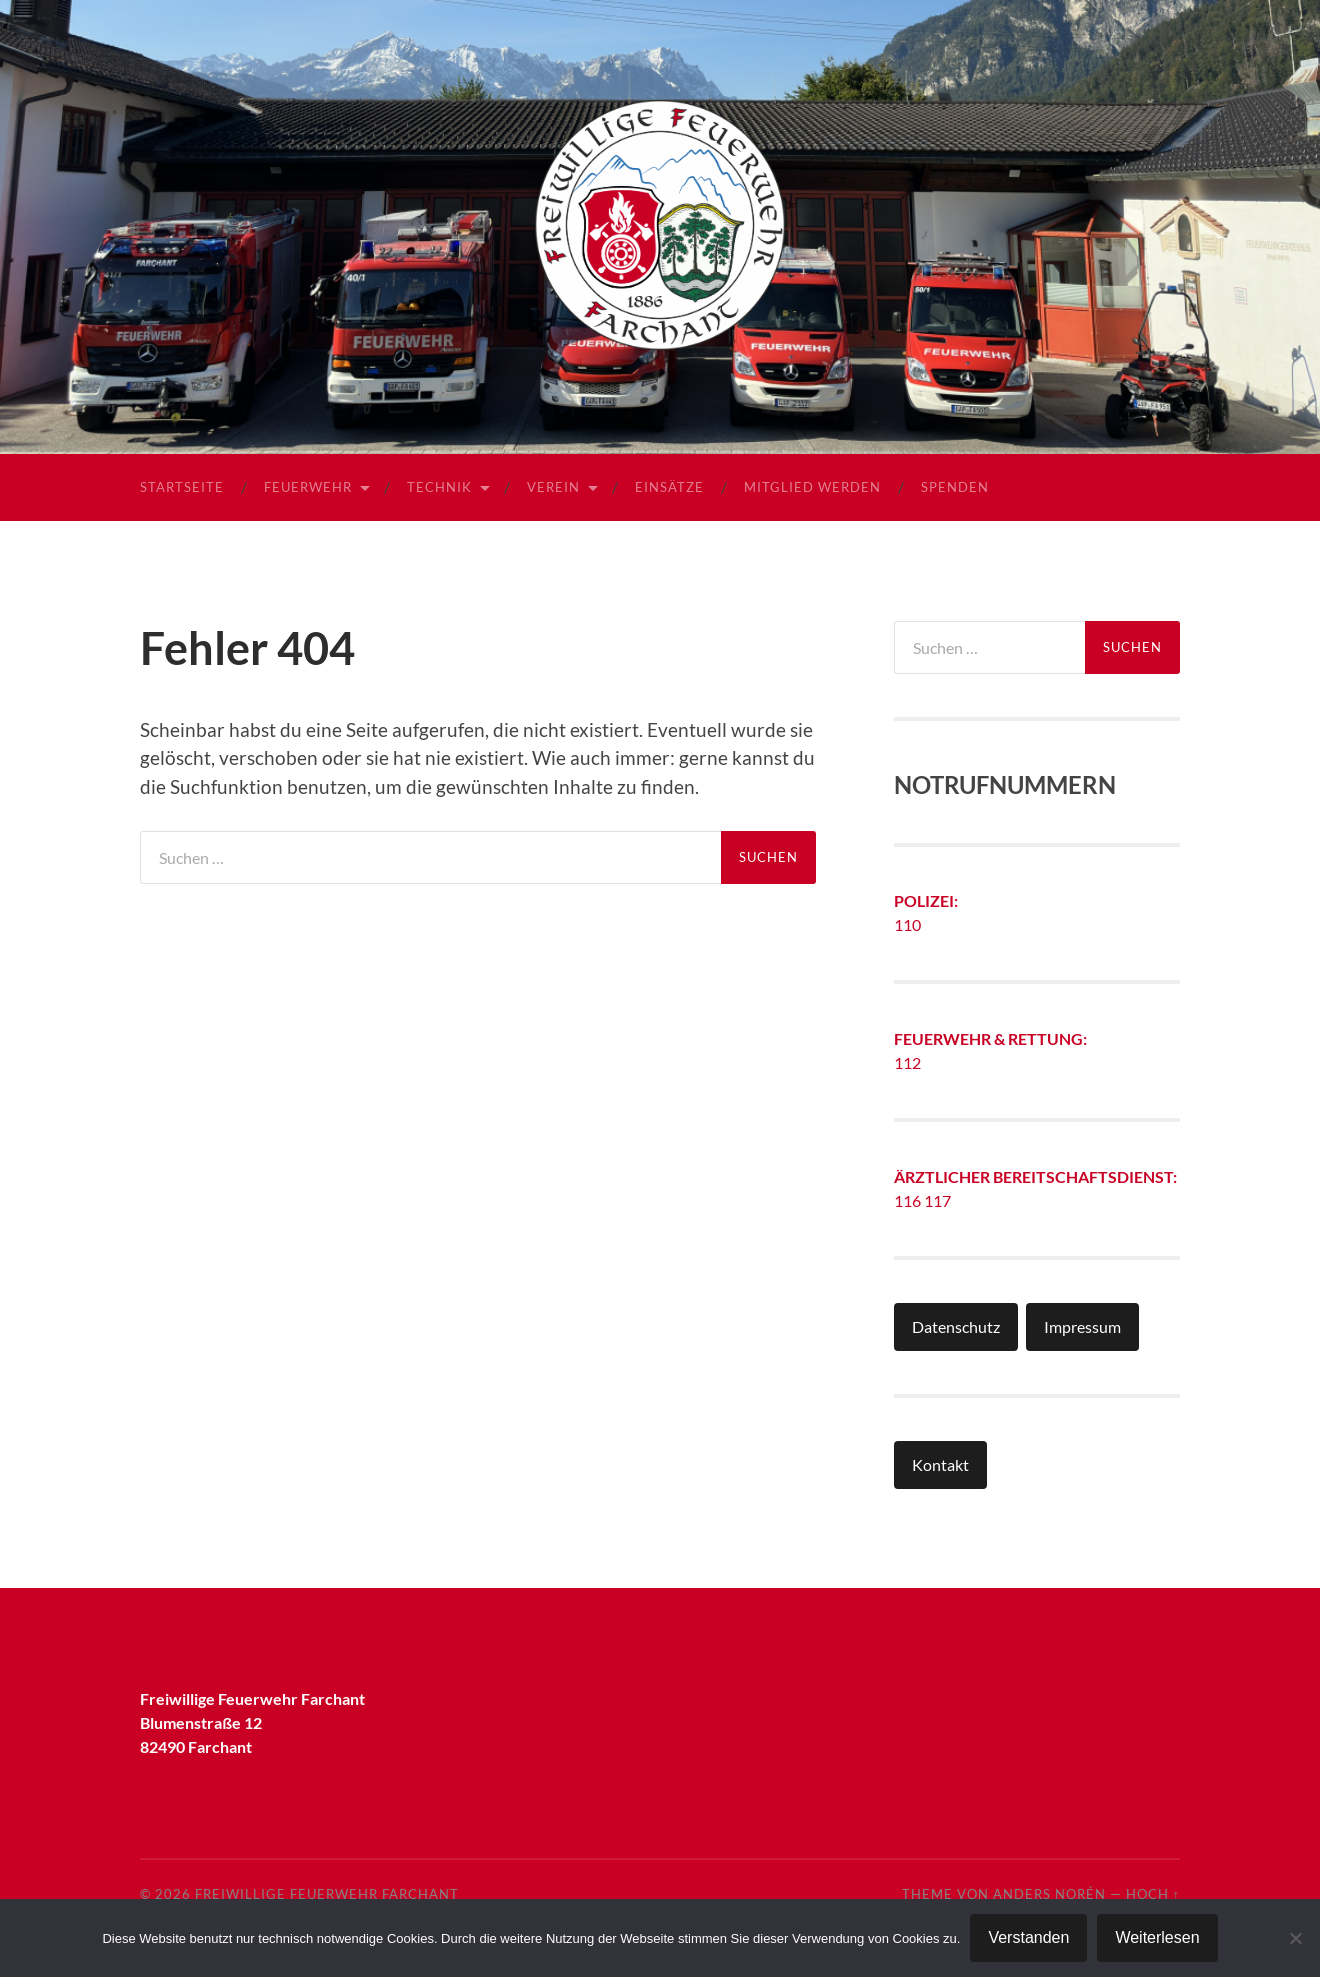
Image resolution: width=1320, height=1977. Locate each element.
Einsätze (669, 487)
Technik (439, 487)
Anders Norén (1049, 1894)
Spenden (955, 487)
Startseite (182, 487)
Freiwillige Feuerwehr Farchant (327, 1894)
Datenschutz (956, 1326)
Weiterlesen (1157, 1937)
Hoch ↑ (1153, 1894)
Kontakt (940, 1464)
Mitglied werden (812, 487)
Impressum (1082, 1326)
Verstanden (1028, 1937)
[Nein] (1295, 1938)
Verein (553, 487)
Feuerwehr (308, 487)
